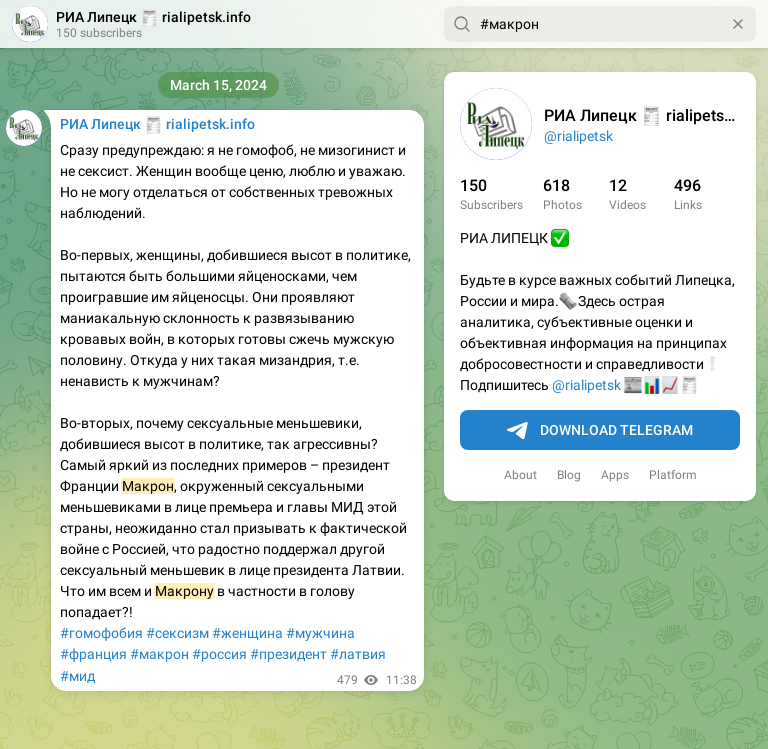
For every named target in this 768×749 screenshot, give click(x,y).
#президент (288, 654)
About (520, 475)
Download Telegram (600, 431)
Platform (673, 475)
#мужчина (320, 633)
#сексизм (177, 633)
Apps (615, 475)
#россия (219, 654)
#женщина (247, 633)
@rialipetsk (578, 136)
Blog (569, 475)
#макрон (159, 654)
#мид (77, 676)
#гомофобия (101, 633)
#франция (93, 654)
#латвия (358, 654)
